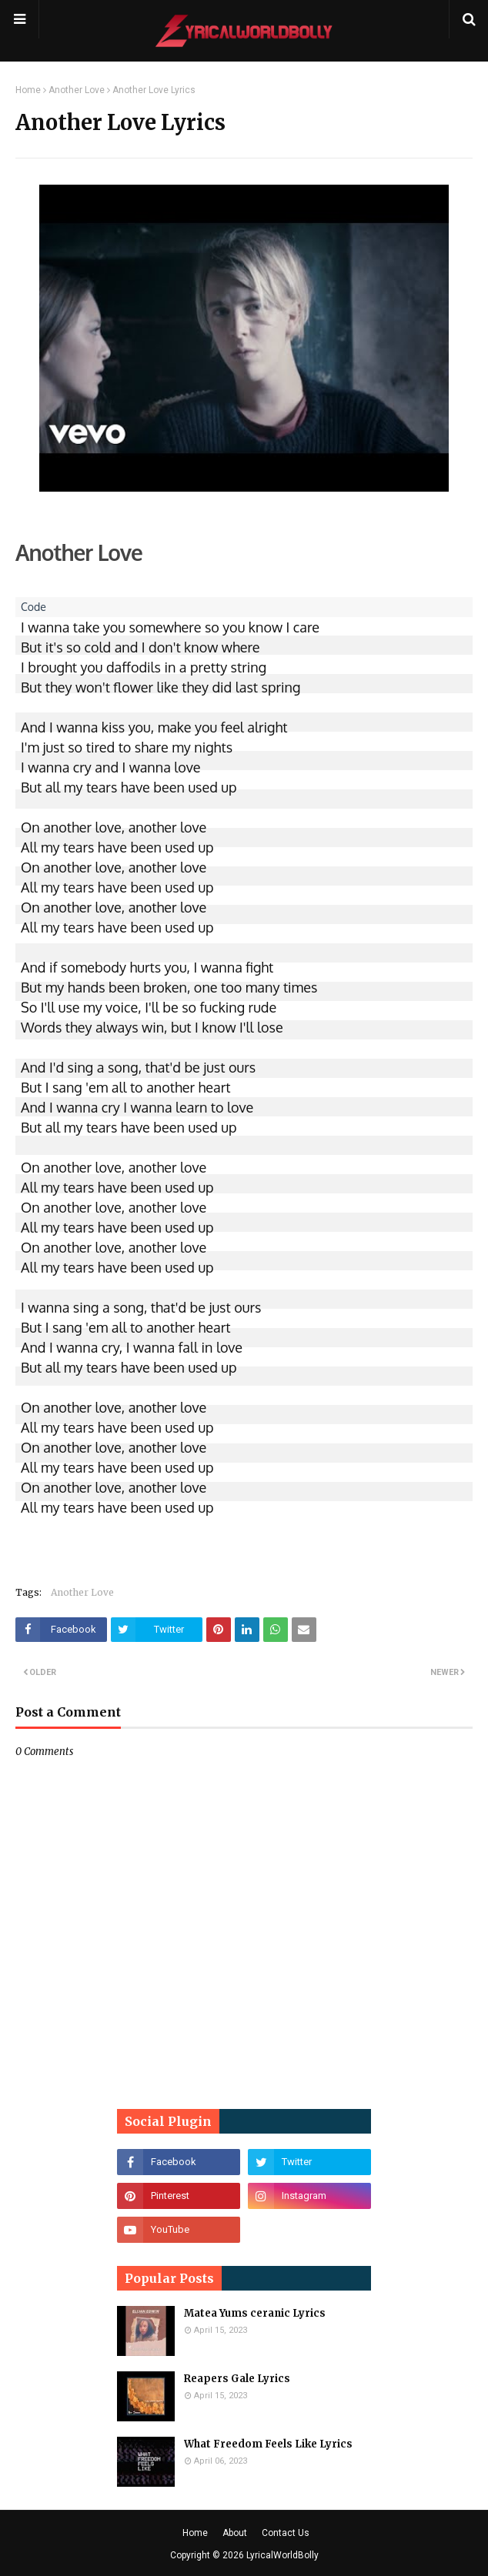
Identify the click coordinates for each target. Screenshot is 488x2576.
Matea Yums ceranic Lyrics (255, 2313)
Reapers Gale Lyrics (237, 2378)
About (234, 2533)
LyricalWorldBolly (282, 2555)
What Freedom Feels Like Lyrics (268, 2444)
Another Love (76, 90)
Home (28, 90)
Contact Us (285, 2533)
